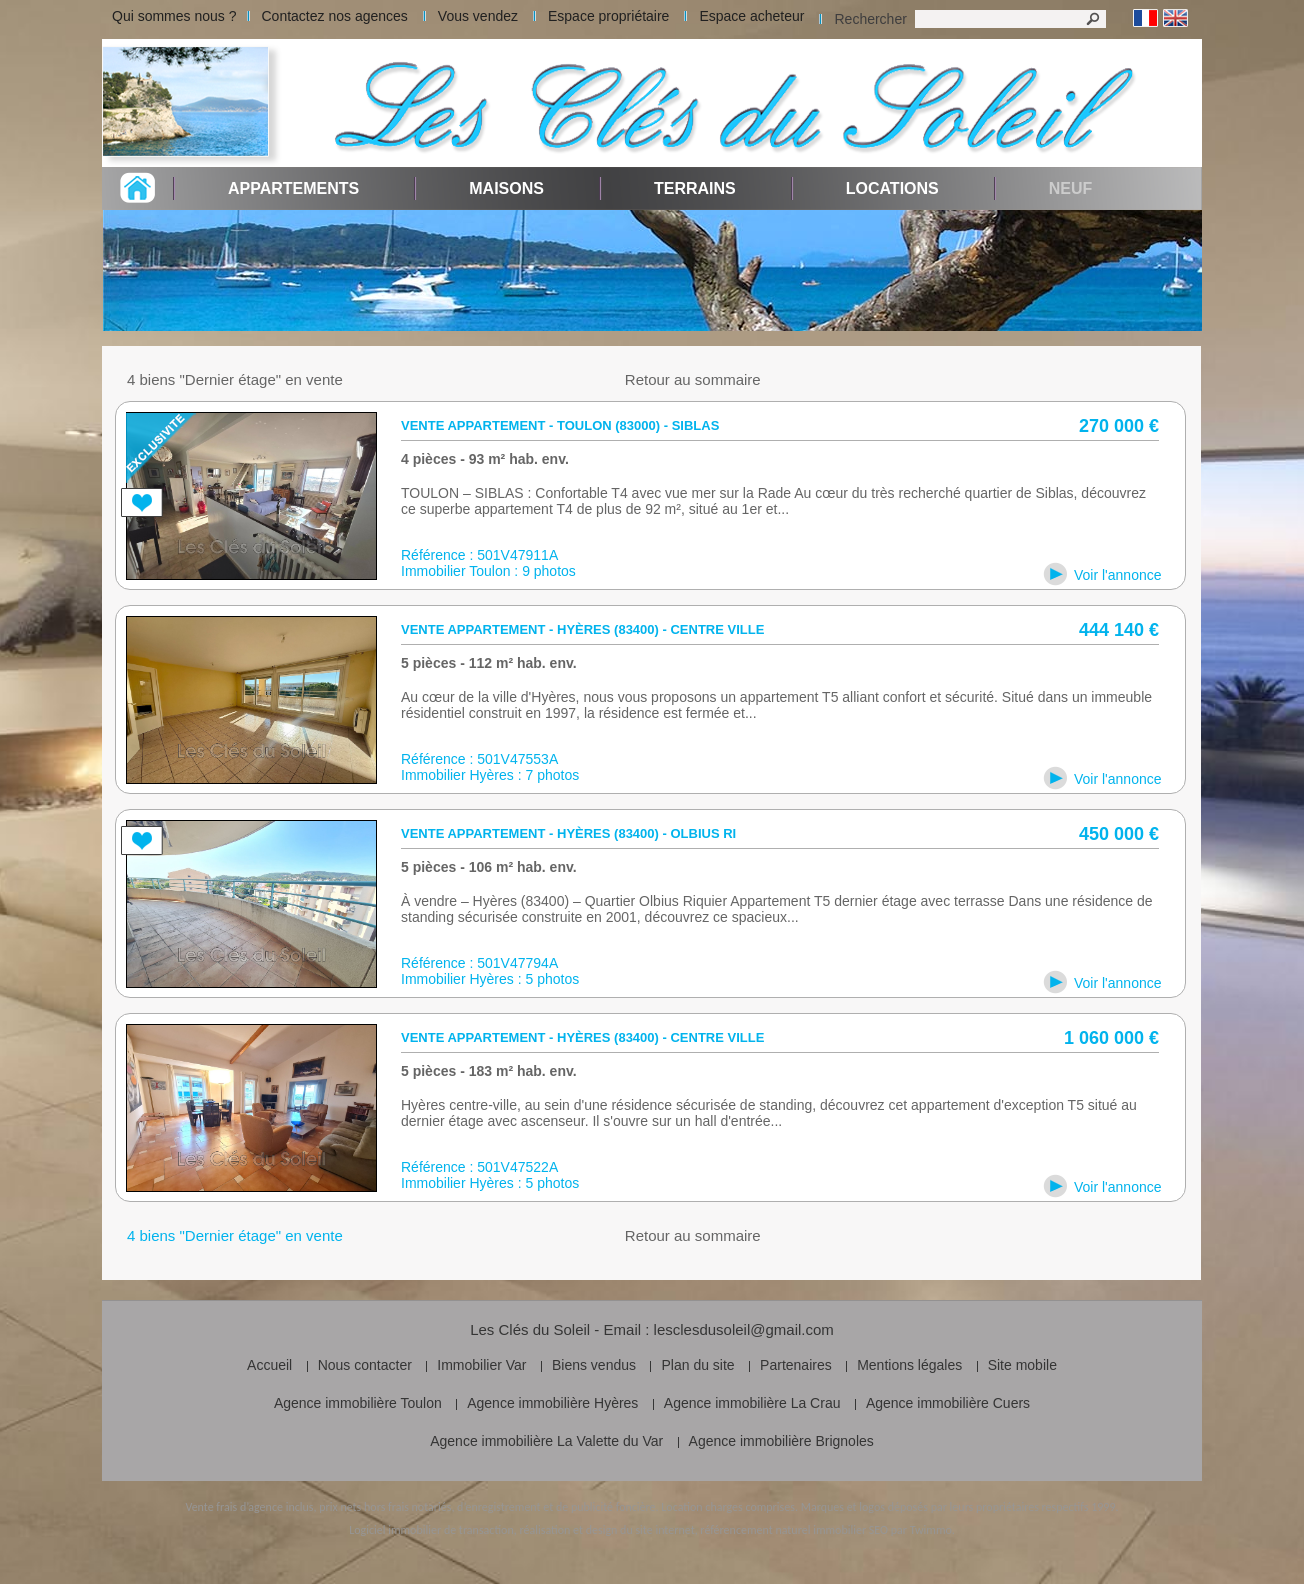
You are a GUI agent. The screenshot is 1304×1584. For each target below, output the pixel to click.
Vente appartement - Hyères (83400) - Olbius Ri (568, 833)
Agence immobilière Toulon (358, 1403)
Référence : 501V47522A (479, 1167)
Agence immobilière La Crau (752, 1403)
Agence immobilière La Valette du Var (546, 1441)
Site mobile (1022, 1365)
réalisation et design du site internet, (608, 1530)
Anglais (1175, 18)
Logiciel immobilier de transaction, (433, 1530)
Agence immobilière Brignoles (781, 1441)
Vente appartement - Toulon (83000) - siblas (560, 425)
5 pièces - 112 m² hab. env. (489, 663)
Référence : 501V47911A (479, 555)
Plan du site (697, 1365)
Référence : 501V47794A (479, 963)
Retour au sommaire (693, 379)
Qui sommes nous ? (174, 16)
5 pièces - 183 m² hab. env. (489, 1071)
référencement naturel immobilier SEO (794, 1530)
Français (1145, 18)
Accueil (269, 1365)
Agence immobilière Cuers (948, 1403)
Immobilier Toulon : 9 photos (488, 571)
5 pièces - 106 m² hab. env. (489, 867)
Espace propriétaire (608, 16)
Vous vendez (478, 16)
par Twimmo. (923, 1530)
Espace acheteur (751, 16)
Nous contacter (365, 1365)
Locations (892, 188)
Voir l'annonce (1118, 575)
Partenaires (796, 1365)
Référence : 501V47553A (479, 759)
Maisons (506, 188)
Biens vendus (594, 1365)
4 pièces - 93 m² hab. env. (485, 459)
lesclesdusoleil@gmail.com (744, 1329)
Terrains (695, 188)
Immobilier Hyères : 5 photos (490, 979)
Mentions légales (909, 1365)
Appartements (293, 188)
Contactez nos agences (335, 16)
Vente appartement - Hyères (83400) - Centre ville (582, 629)
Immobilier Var (481, 1365)
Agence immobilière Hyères (552, 1403)
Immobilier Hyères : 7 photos (490, 775)
